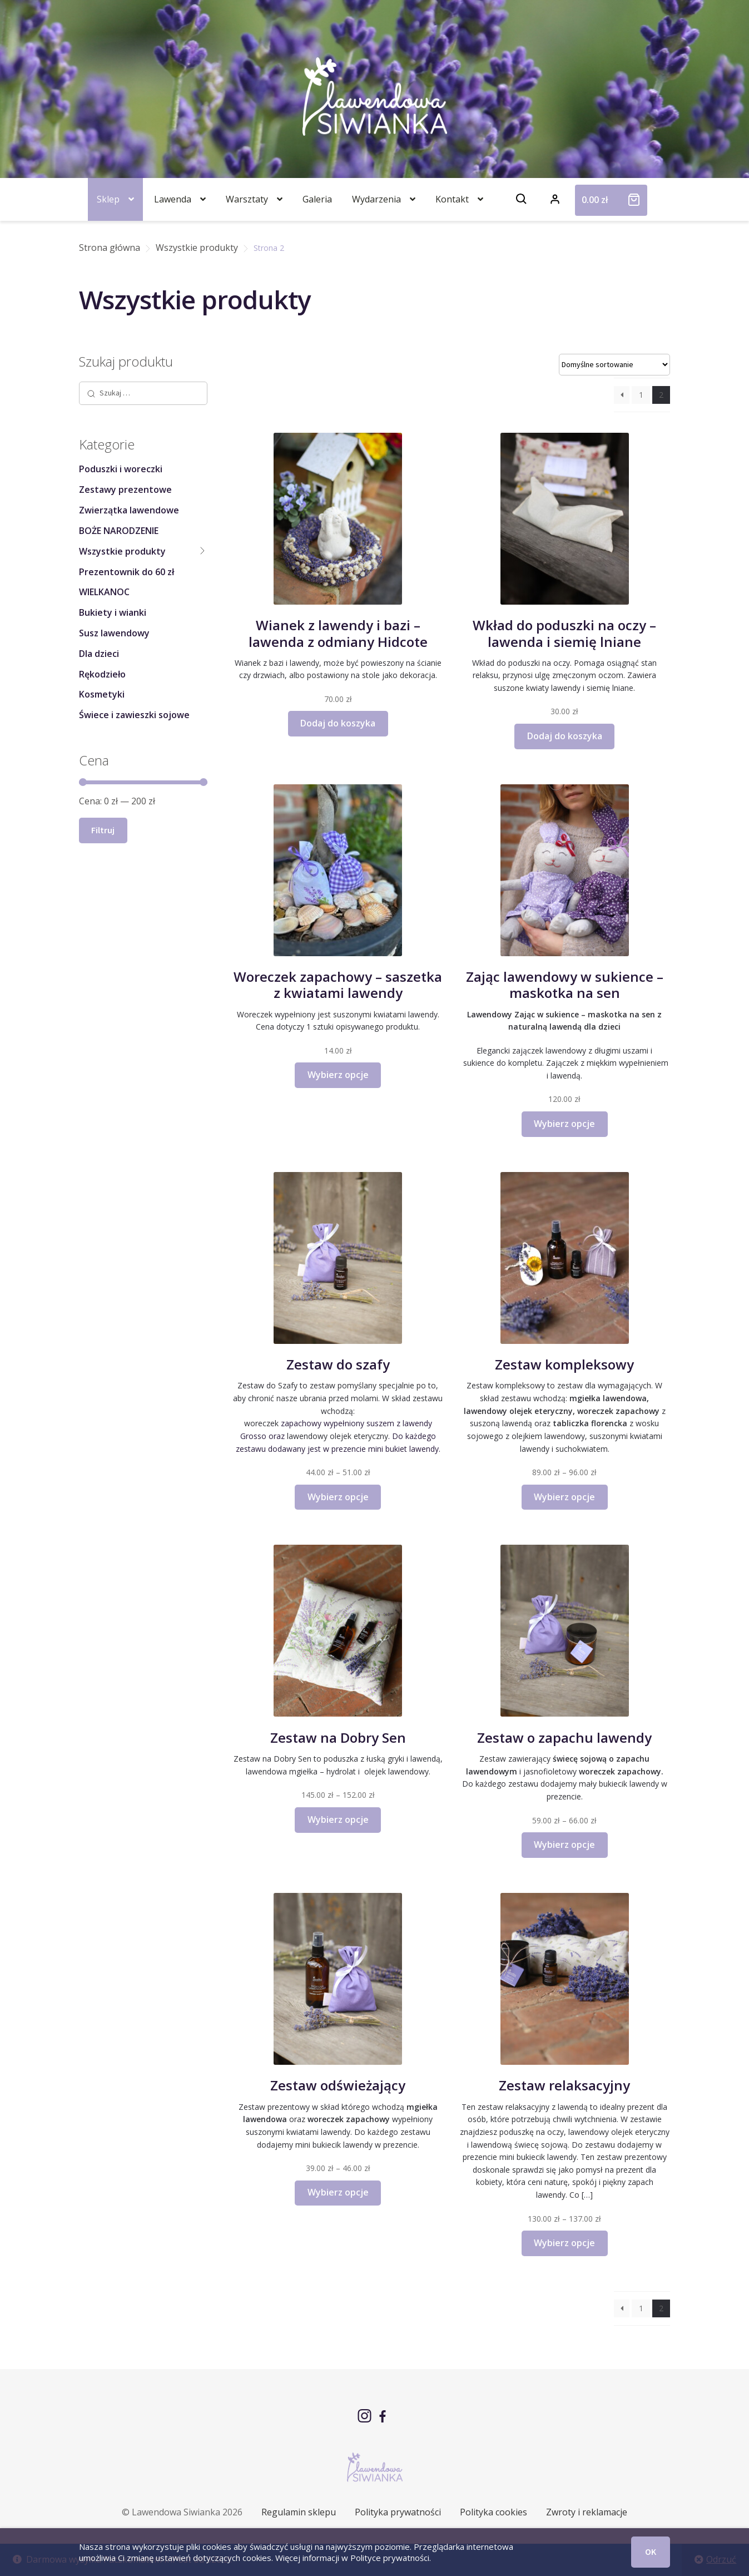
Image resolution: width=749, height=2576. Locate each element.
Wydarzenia (376, 199)
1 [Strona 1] (641, 394)
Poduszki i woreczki (120, 469)
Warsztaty (247, 199)
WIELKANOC (104, 592)
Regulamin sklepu (298, 2512)
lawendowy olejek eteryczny (337, 1436)
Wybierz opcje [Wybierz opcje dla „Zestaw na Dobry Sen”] (338, 1819)
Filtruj (103, 829)
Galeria (317, 199)
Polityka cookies (493, 2512)
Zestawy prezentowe (125, 489)
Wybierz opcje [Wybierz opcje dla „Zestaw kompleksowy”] (564, 1497)
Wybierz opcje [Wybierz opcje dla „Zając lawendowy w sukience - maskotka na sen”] (564, 1124)
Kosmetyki (102, 694)
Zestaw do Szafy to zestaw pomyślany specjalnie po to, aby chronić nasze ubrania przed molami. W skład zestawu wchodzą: (338, 1398)
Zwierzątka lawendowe (129, 510)
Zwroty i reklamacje (586, 2512)
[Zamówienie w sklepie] (614, 364)
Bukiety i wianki (112, 612)
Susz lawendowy (114, 633)
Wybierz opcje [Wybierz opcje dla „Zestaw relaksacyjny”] (564, 2243)
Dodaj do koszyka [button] (337, 723)
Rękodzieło (102, 674)
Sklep (108, 199)
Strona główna (109, 247)
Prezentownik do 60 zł (126, 572)
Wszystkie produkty (197, 247)
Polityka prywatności (398, 2512)
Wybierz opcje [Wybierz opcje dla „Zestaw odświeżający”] (338, 2192)
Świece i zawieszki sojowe (134, 715)
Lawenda (172, 199)
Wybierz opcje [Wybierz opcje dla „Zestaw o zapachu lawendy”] (564, 1844)
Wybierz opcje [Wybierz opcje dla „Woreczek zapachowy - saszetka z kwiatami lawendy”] (338, 1075)
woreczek (261, 1423)
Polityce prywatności (389, 2557)
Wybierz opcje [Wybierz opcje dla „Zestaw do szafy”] (338, 1497)
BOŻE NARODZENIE (118, 531)
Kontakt (452, 199)
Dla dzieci (99, 653)
